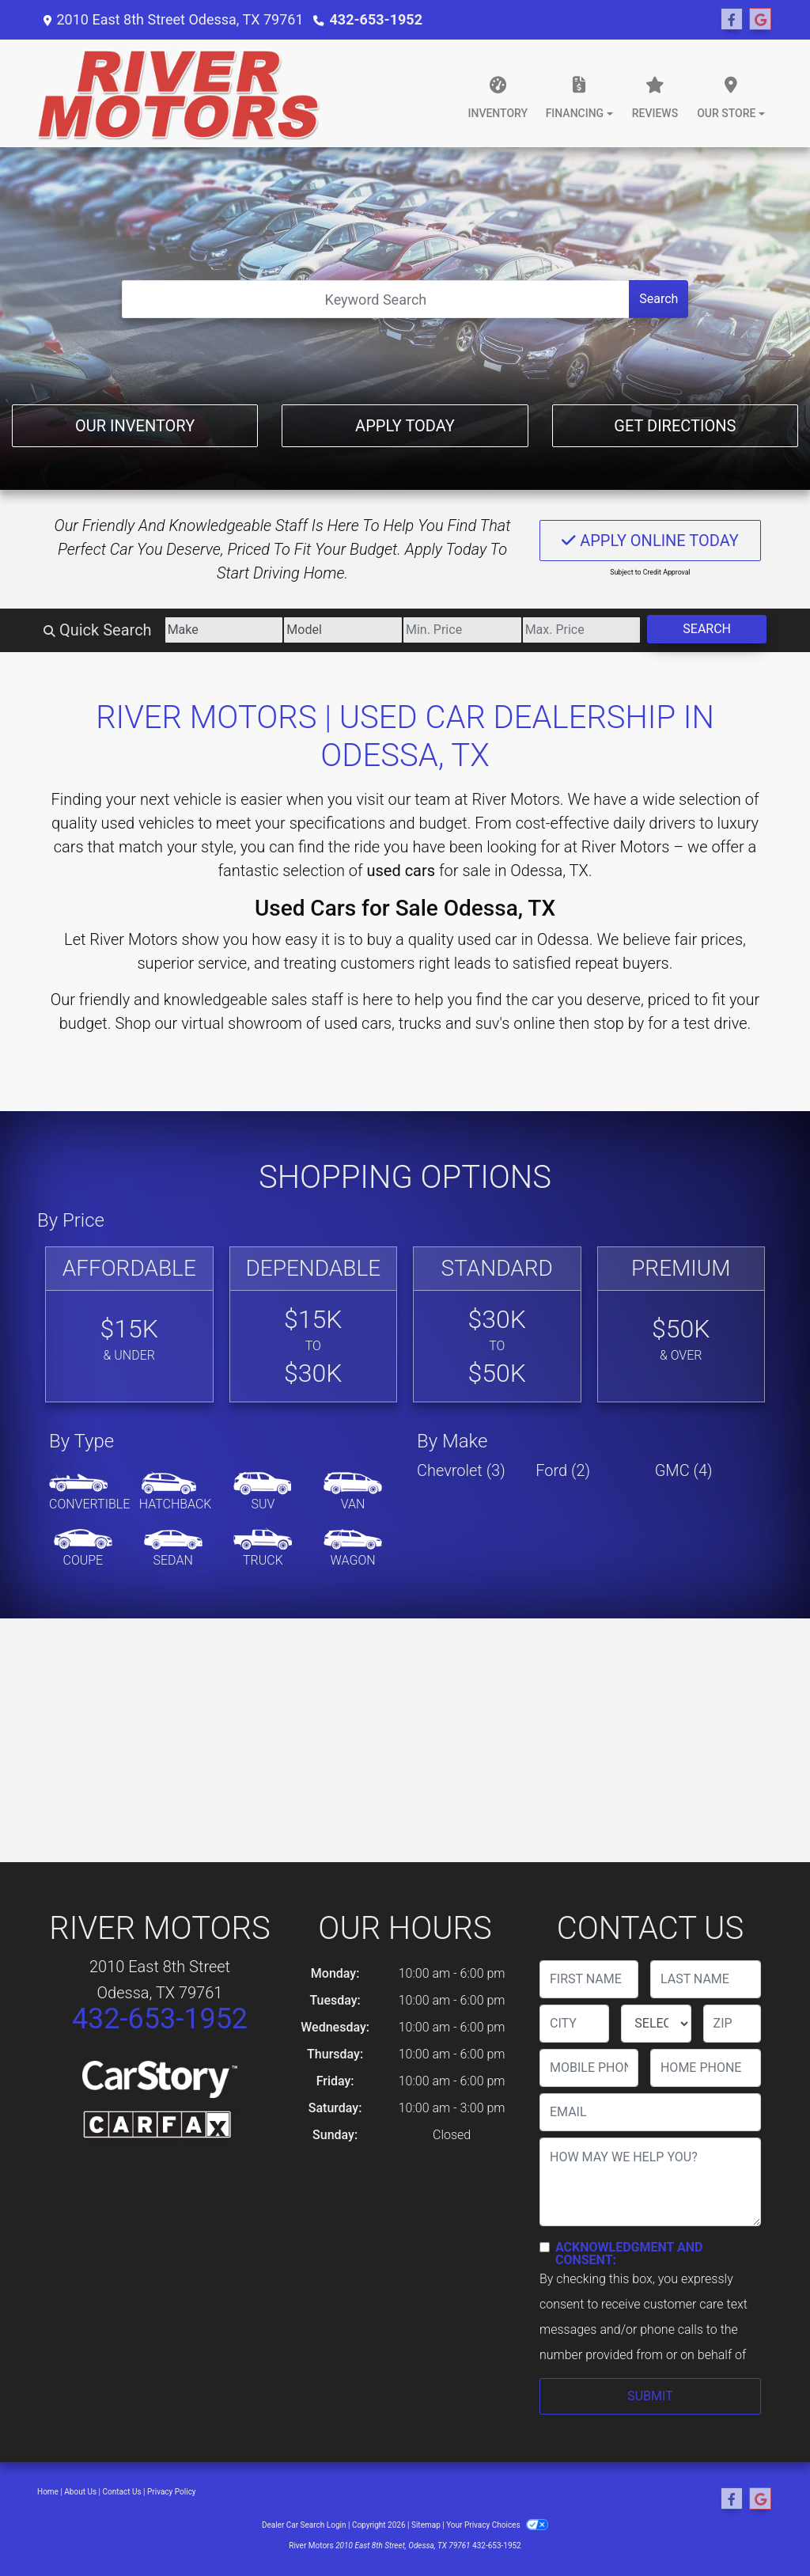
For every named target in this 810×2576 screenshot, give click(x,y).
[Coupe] (83, 1548)
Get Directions (675, 425)
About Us (80, 2491)
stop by (618, 1023)
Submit (649, 2395)
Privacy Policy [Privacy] (171, 2491)
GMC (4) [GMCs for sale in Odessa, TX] (684, 1470)
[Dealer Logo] (178, 93)
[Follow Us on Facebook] (732, 20)
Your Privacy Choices (497, 2525)
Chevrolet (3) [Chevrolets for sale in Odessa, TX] (461, 1470)
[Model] (343, 629)
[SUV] (262, 1492)
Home (48, 2491)
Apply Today (405, 425)
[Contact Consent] (544, 2247)
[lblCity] (574, 2024)
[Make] (224, 629)
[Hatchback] (175, 1492)
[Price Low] (462, 629)
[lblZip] (732, 2024)
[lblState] (656, 2024)
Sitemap (426, 2525)
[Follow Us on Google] (760, 20)
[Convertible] (89, 1492)
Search (658, 298)
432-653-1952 (376, 19)
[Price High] (582, 629)
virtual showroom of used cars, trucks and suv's (345, 1023)
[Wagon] (353, 1548)
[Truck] (262, 1548)
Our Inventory (135, 425)
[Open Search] (376, 299)
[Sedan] (173, 1548)
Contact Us (122, 2491)
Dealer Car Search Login (304, 2525)
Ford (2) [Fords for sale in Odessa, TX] (563, 1470)
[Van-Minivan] (353, 1492)
